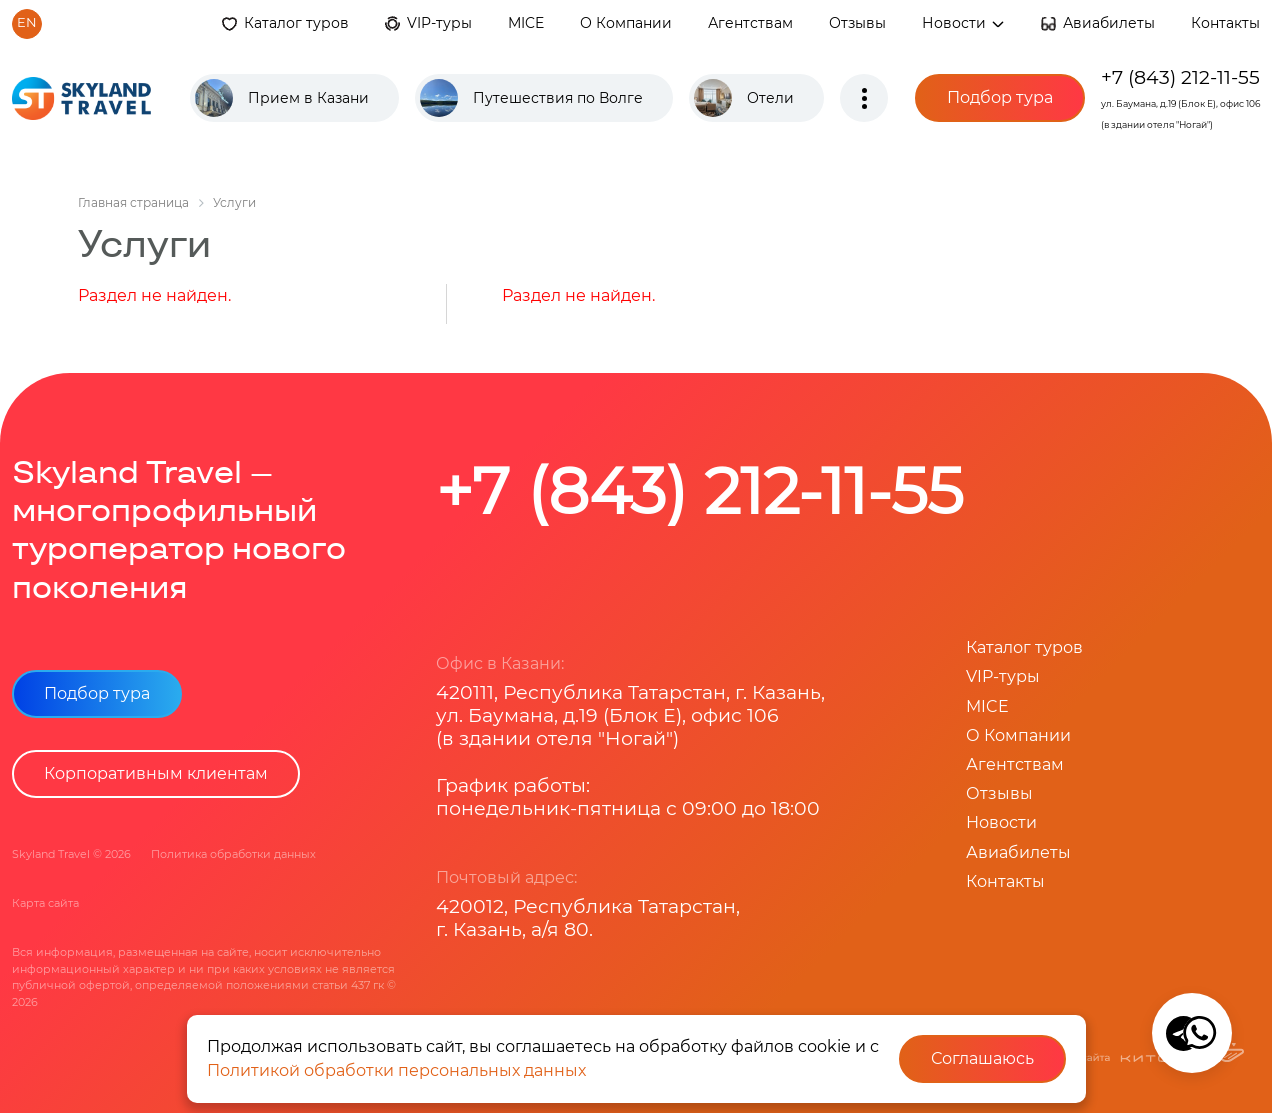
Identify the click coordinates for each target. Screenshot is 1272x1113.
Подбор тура (1000, 97)
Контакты (1225, 23)
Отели (770, 98)
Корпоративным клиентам (156, 773)
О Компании (626, 23)
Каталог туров (296, 23)
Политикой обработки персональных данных (396, 1070)
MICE (526, 23)
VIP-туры (439, 23)
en (27, 22)
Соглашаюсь (982, 1058)
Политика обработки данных (233, 854)
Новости (963, 23)
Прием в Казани (308, 98)
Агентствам (750, 23)
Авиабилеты (1109, 23)
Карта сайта (45, 903)
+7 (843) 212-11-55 (1180, 77)
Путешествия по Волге (558, 98)
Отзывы (857, 23)
